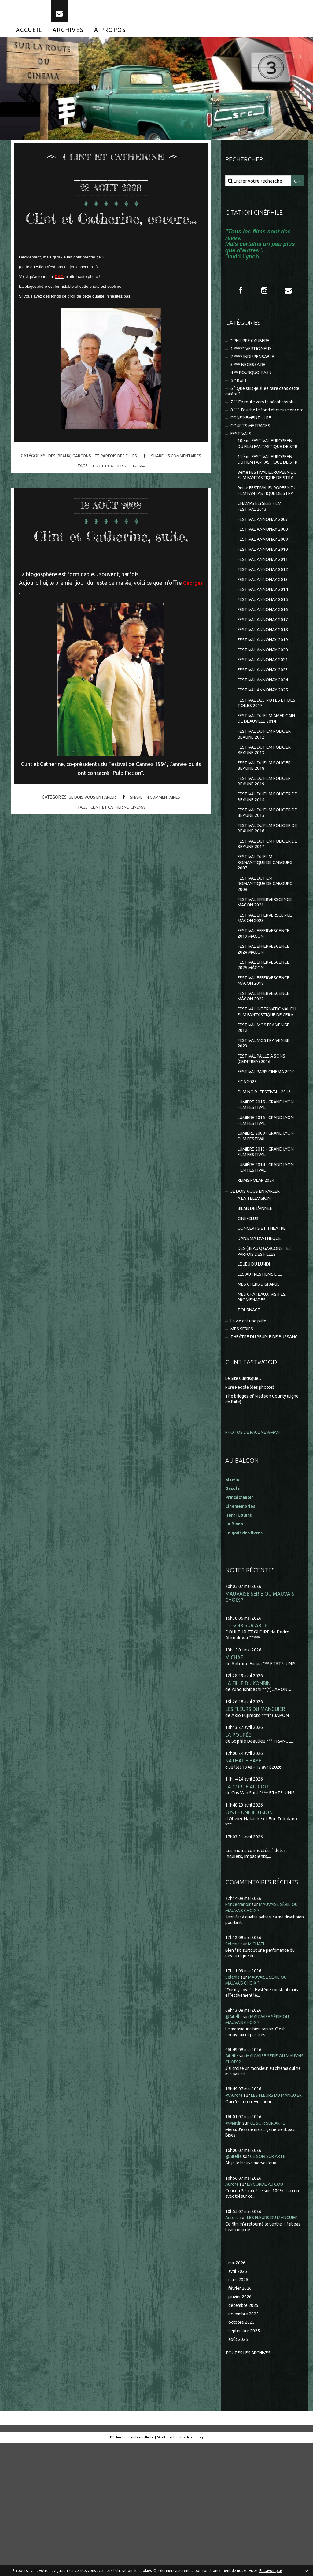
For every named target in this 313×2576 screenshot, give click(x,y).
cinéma (138, 491)
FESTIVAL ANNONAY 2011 (264, 608)
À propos (110, 36)
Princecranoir (239, 2022)
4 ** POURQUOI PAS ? (253, 381)
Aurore (232, 2308)
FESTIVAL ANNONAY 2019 (264, 693)
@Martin (234, 2246)
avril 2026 (238, 2401)
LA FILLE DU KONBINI (249, 1799)
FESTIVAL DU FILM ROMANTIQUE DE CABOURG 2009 (267, 956)
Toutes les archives (249, 2485)
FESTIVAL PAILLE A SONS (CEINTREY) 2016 (264, 1146)
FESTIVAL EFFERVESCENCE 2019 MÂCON (266, 1008)
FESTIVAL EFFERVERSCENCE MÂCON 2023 (268, 992)
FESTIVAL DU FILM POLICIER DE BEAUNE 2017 (267, 914)
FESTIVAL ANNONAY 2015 (264, 651)
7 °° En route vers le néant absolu (265, 413)
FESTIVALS (242, 452)
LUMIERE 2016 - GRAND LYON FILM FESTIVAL (268, 1217)
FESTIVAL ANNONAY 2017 (264, 672)
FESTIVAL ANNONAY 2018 (264, 682)
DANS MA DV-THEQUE (261, 1341)
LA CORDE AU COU (246, 1904)
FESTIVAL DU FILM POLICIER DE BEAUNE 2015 (267, 881)
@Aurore (234, 2212)
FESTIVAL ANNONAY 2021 (264, 714)
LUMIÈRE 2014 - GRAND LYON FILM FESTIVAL (268, 1267)
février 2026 (241, 2419)
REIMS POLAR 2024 (257, 1280)
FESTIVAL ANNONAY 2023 (264, 725)
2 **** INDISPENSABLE (254, 365)
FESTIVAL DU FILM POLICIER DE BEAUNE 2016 (267, 897)
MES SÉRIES (243, 1436)
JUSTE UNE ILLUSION (249, 1930)
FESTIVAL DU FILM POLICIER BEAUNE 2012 (267, 798)
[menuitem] (29, 36)
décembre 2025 (244, 2437)
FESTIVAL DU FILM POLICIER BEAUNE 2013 (267, 815)
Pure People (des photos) (251, 1501)
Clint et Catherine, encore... (111, 233)
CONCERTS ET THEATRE (263, 1331)
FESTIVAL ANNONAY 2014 (264, 640)
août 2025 (238, 2472)
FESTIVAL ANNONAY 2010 (264, 598)
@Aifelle (234, 2134)
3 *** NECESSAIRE (249, 373)
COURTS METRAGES (252, 444)
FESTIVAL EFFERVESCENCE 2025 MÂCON (266, 1041)
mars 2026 (239, 2410)
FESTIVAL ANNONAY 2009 (264, 587)
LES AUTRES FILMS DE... (262, 1379)
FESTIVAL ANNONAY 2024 (264, 735)
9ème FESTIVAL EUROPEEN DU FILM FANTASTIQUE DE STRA (267, 533)
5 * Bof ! (239, 390)
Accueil (29, 36)
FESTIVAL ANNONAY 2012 (264, 619)
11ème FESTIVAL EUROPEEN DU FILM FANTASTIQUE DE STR (268, 488)
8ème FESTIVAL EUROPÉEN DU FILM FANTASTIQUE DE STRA (267, 511)
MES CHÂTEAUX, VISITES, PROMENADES (264, 1403)
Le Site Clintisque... (244, 1493)
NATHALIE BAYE (243, 1877)
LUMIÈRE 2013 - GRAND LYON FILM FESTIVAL (268, 1250)
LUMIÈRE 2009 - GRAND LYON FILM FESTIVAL (268, 1234)
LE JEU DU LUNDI (255, 1368)
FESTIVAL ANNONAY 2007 (264, 566)
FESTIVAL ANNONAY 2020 (264, 703)
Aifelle (232, 2173)
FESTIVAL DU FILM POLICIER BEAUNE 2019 (267, 848)
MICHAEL (235, 1773)
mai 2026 (237, 2392)
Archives (68, 36)
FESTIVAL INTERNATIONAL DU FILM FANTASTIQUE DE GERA (266, 1094)
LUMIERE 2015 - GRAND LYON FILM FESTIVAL (268, 1200)
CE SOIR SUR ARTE (246, 1741)
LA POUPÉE (238, 1851)
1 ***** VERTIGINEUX (253, 356)
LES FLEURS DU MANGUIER (255, 1825)
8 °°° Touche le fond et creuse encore (258, 424)
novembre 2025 (244, 2445)
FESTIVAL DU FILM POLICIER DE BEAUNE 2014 (267, 864)
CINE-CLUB (249, 1320)
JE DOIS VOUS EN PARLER (91, 842)
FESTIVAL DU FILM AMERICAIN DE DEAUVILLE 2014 (266, 779)
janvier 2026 (241, 2428)
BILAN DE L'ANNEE (257, 1310)
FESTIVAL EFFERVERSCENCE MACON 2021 (268, 975)
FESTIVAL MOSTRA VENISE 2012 (266, 1113)
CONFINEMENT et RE (253, 436)
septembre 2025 (245, 2463)
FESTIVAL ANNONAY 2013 (264, 629)
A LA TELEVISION (256, 1299)
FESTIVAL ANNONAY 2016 (264, 661)
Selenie (233, 2061)
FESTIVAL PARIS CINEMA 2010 (263, 1163)
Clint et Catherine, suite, (111, 570)
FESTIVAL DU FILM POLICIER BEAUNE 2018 (267, 831)
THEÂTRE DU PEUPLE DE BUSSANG (254, 1448)
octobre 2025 (242, 2454)
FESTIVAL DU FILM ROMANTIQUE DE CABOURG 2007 (267, 933)
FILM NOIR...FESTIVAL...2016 (266, 1187)
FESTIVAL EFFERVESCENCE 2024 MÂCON (266, 1025)
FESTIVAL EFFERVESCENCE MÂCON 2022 (266, 1074)
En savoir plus (270, 2571)
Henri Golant (239, 1629)
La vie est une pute (250, 1428)
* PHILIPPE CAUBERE (253, 348)
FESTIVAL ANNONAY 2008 (264, 577)
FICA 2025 (248, 1176)
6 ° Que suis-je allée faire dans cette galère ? (259, 401)
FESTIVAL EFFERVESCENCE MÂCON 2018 (266, 1058)
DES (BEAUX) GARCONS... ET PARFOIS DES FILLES (91, 481)
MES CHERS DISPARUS (261, 1389)
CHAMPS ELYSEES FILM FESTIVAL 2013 (261, 553)
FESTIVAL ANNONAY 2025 (264, 746)
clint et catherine (109, 491)
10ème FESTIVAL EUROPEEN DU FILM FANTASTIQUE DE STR (268, 466)
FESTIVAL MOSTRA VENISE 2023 (266, 1130)
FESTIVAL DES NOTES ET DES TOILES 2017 (264, 759)
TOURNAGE (250, 1416)
